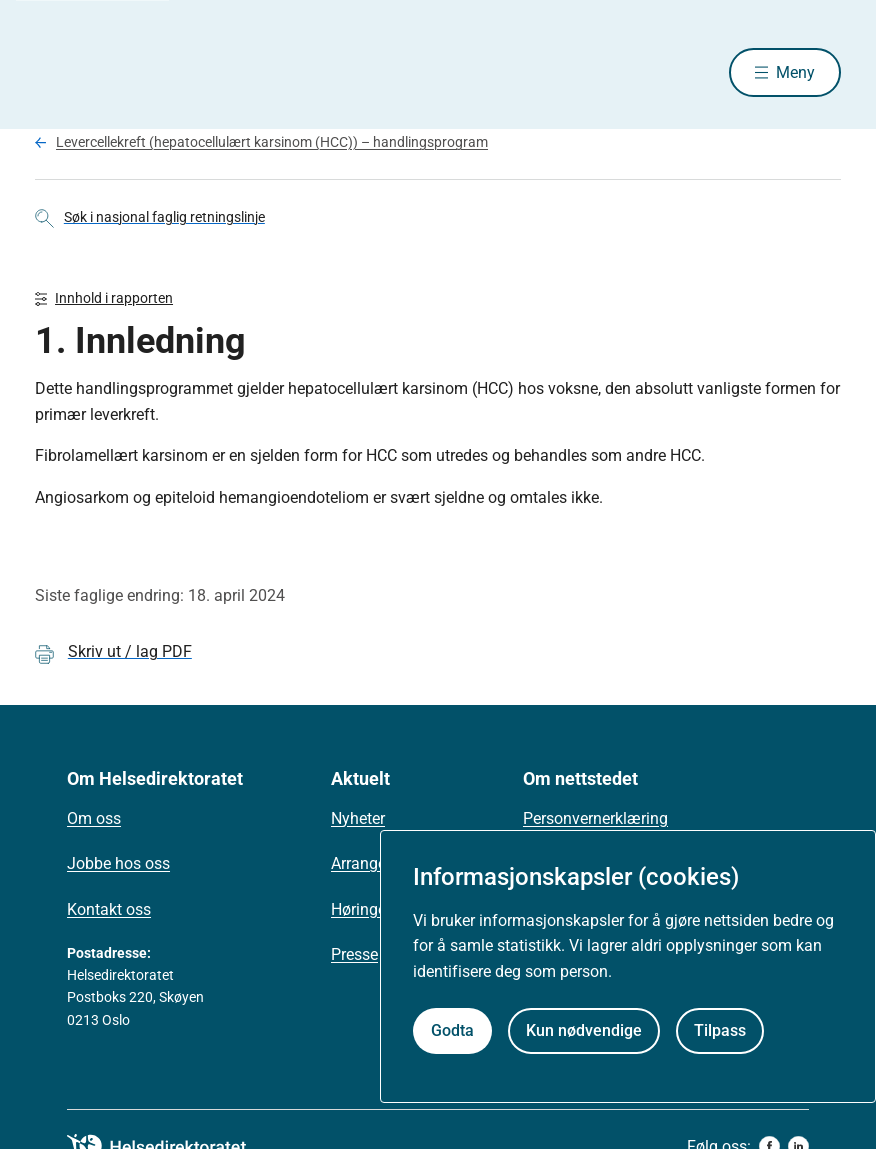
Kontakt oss (109, 909)
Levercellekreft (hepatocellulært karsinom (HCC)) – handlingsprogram (272, 143)
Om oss (94, 818)
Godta (452, 1030)
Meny (795, 72)
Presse (354, 955)
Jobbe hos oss (118, 864)
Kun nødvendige (584, 1030)
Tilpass (720, 1030)
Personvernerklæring (595, 818)
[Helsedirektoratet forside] (179, 73)
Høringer (361, 909)
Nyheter (358, 818)
